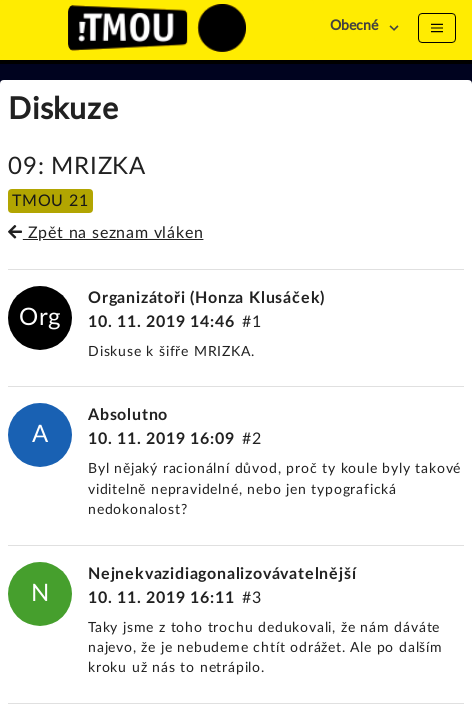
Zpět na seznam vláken (105, 233)
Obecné (354, 26)
